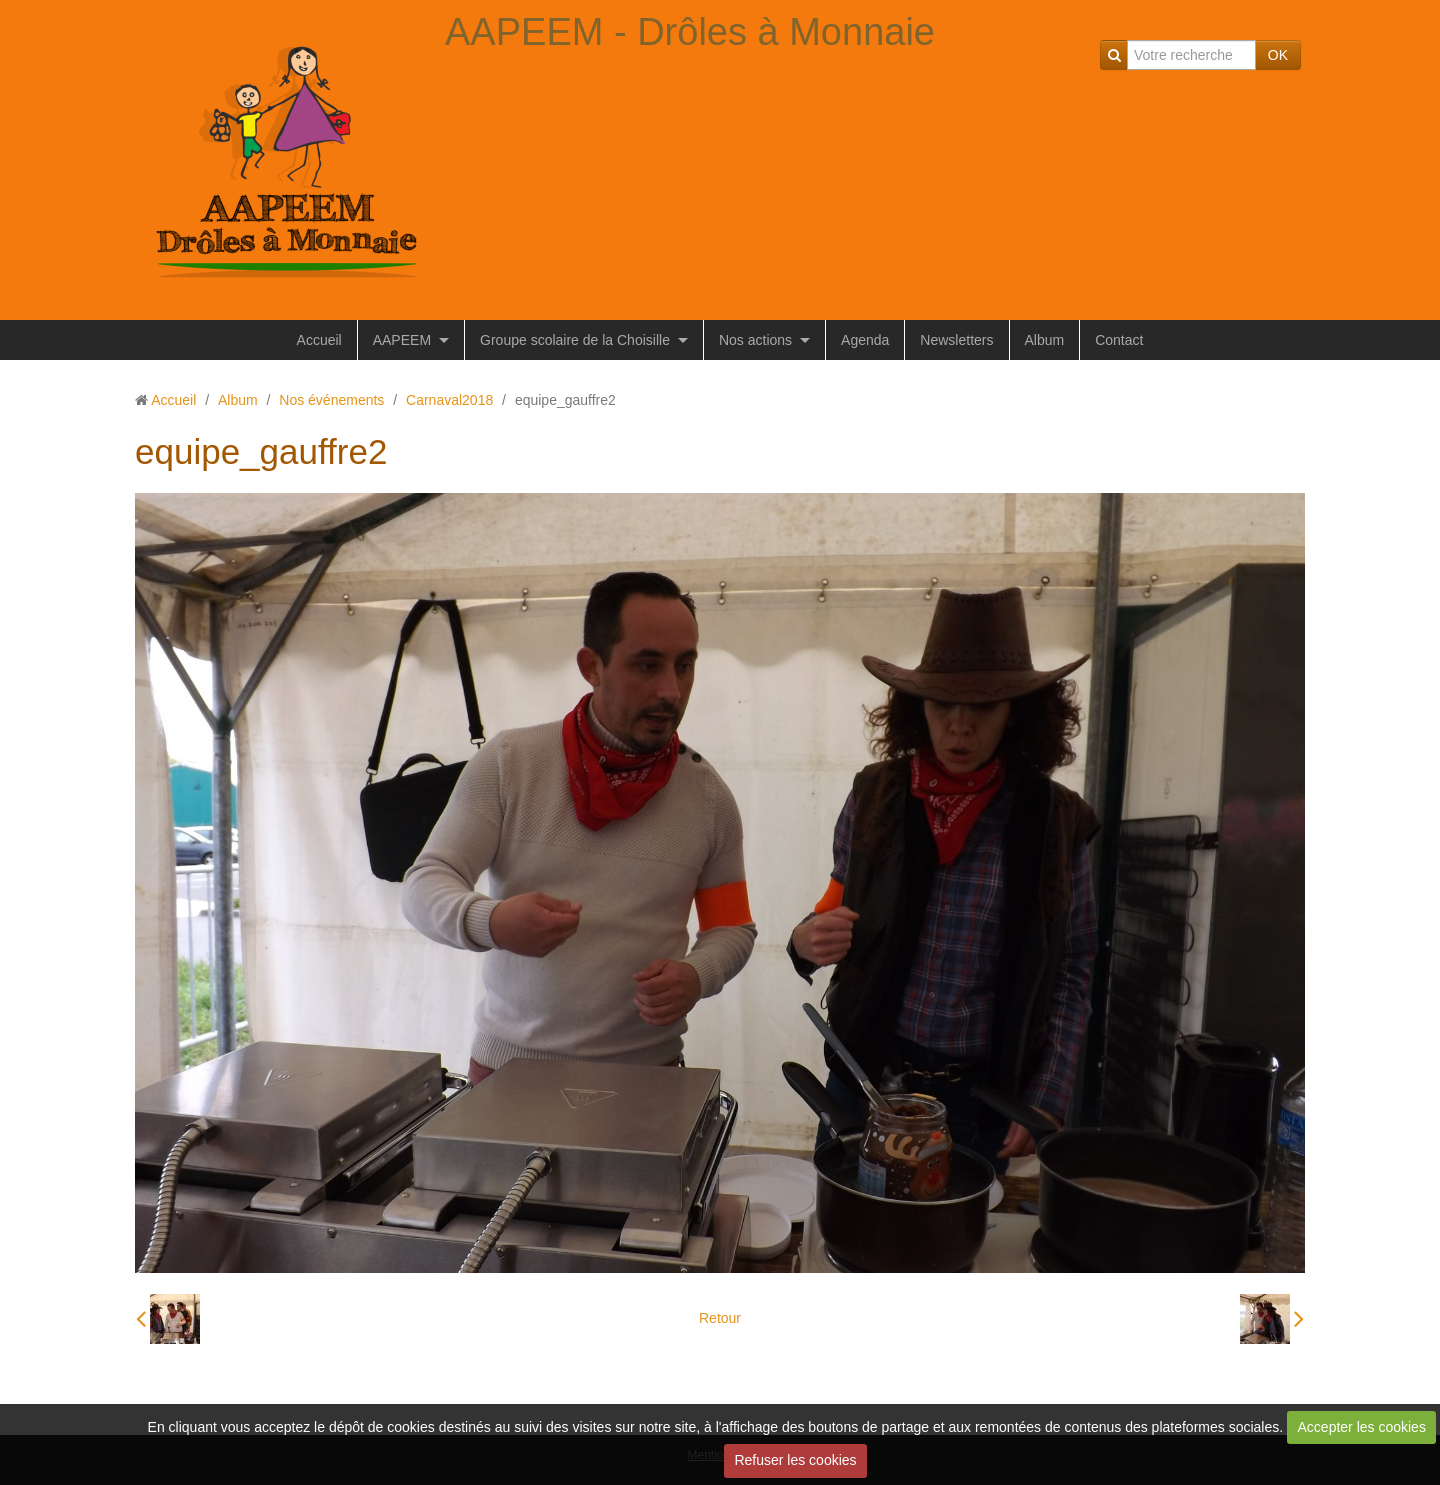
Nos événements (331, 400)
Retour (720, 1318)
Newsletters (956, 340)
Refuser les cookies (795, 1460)
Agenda (865, 340)
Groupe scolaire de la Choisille (575, 340)
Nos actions (755, 340)
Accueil (319, 340)
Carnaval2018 (449, 400)
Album (1045, 340)
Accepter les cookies (1362, 1427)
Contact (1119, 340)
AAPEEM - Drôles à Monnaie (690, 32)
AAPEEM (402, 340)
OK (1278, 55)
